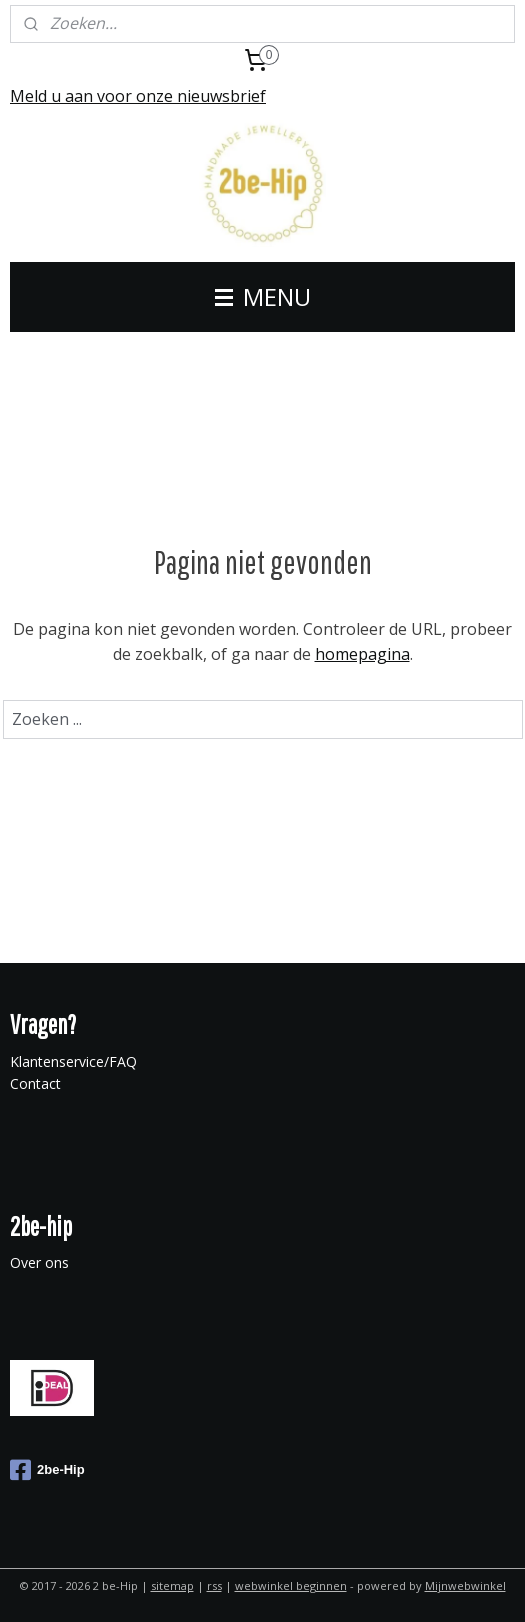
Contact (35, 1083)
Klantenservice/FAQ (73, 1061)
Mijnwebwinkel (465, 1585)
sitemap (172, 1585)
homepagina (362, 654)
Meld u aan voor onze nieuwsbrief (138, 96)
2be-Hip (47, 1470)
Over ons (39, 1262)
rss (214, 1585)
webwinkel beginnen (291, 1585)
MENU (263, 296)
